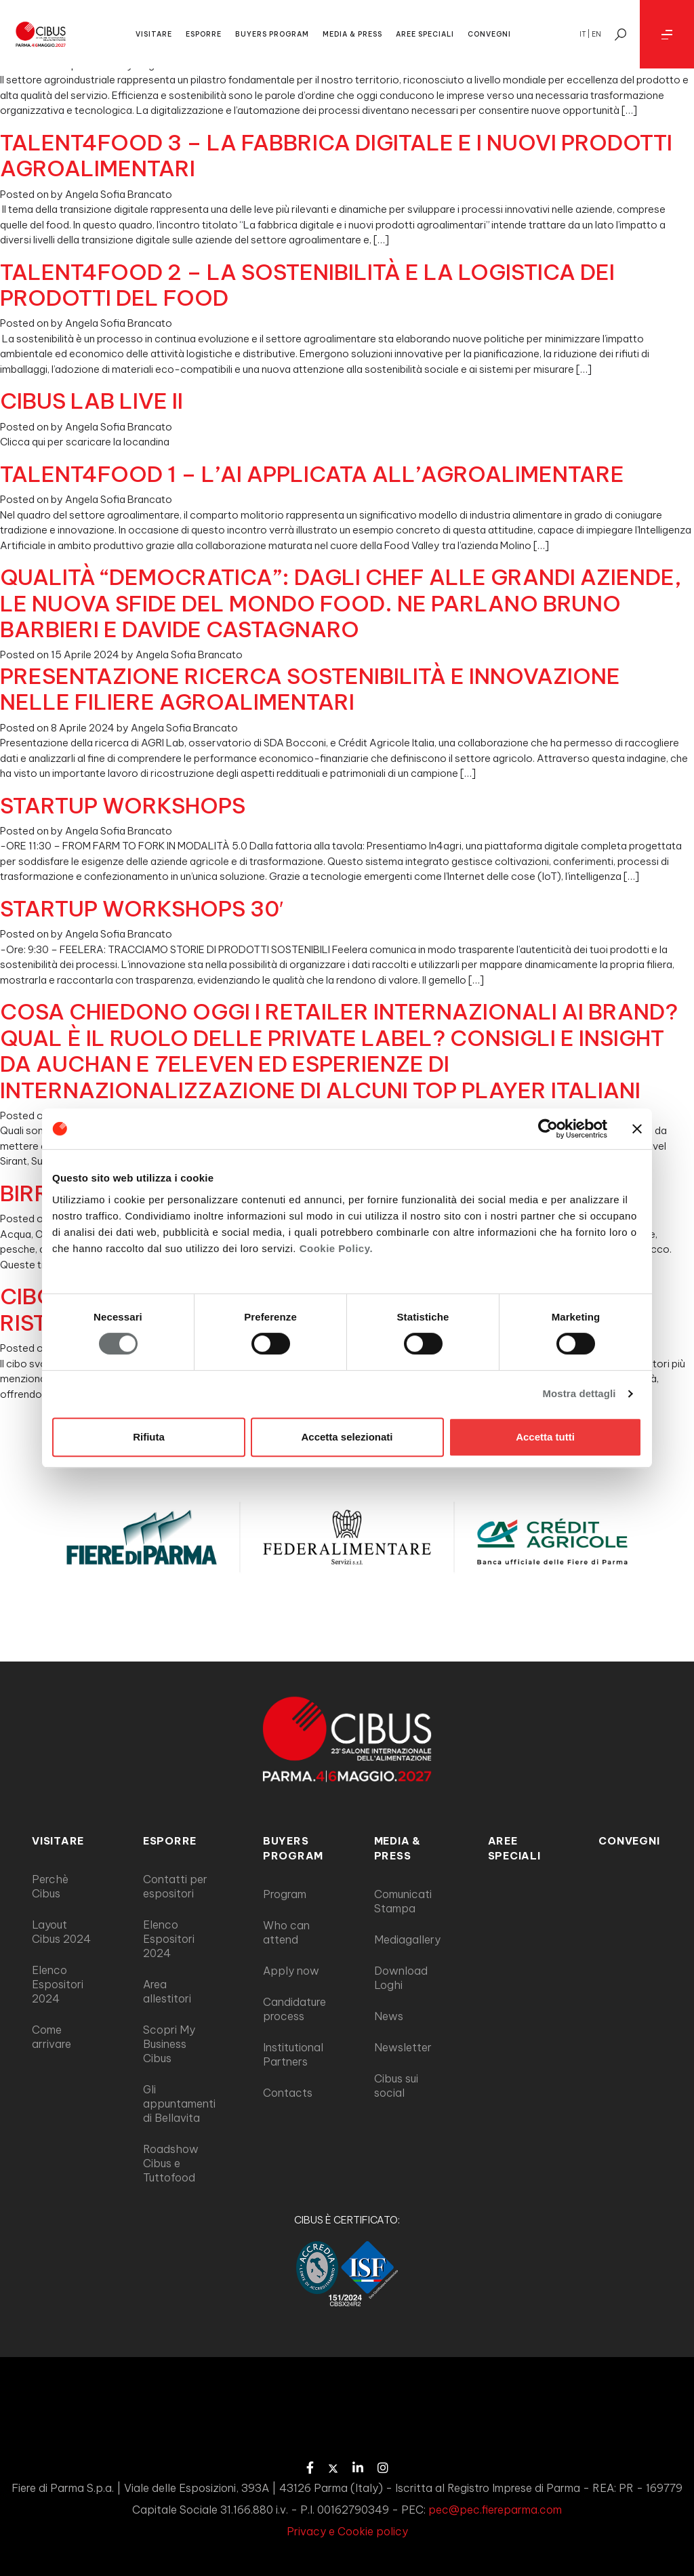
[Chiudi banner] (637, 1128)
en (596, 34)
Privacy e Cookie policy (347, 2531)
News (388, 2016)
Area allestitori (167, 1991)
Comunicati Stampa (403, 1901)
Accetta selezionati (346, 1437)
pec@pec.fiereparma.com (495, 2509)
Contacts (287, 2092)
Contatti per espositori (175, 1886)
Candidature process (294, 2009)
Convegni (628, 1840)
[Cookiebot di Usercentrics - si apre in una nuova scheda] (548, 1129)
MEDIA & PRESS (352, 34)
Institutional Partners (293, 2054)
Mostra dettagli (578, 1393)
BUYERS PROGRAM (272, 34)
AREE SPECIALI (425, 34)
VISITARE (154, 34)
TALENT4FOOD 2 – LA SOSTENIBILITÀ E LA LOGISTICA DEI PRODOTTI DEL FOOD (307, 284)
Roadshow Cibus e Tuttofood (171, 2163)
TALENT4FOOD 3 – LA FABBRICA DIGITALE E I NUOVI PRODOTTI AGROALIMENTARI (336, 155)
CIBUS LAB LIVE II (91, 400)
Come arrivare (51, 2037)
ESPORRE (204, 34)
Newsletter (403, 2047)
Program (284, 1894)
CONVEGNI (489, 34)
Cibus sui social (396, 2085)
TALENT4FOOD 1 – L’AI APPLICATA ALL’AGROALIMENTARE (312, 473)
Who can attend (286, 1932)
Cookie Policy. (336, 1248)
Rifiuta (149, 1437)
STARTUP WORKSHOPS (122, 805)
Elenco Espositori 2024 (57, 1984)
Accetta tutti (545, 1437)
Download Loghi (401, 1978)
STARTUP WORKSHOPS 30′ (141, 908)
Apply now (291, 1970)
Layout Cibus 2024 (61, 1932)
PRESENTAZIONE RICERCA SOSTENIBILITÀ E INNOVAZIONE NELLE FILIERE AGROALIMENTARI (310, 688)
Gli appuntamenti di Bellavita (179, 2103)
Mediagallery (407, 1939)
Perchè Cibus (50, 1886)
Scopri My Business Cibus (169, 2044)
